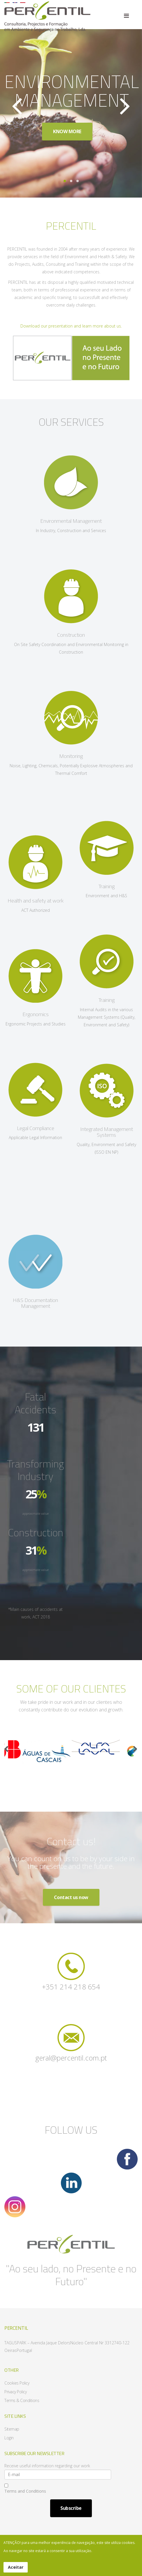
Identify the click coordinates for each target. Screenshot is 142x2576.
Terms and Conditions (25, 2489)
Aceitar (15, 2567)
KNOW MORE (66, 131)
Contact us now (71, 1897)
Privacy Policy (15, 2391)
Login (9, 2437)
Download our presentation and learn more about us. (71, 327)
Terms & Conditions (21, 2400)
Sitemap (11, 2429)
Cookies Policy (16, 2383)
